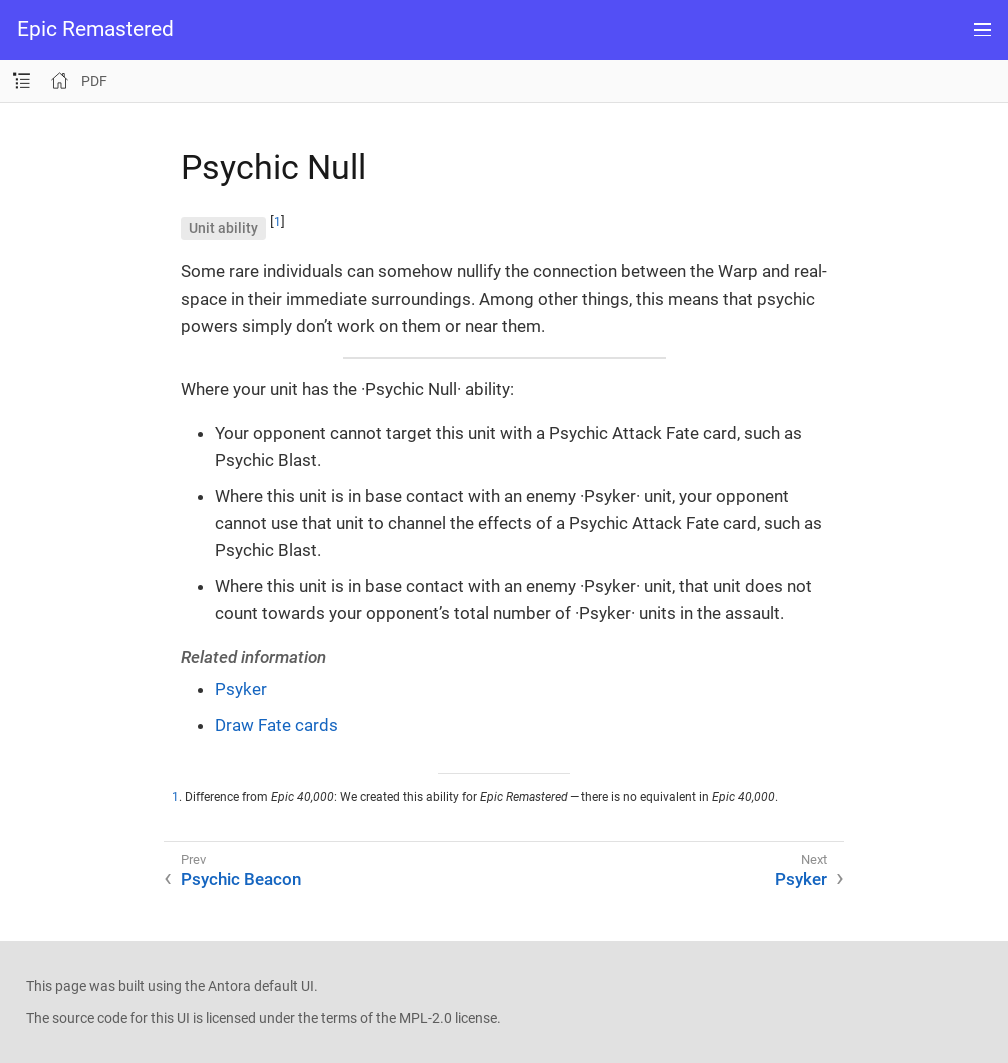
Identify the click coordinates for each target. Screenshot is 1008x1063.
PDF (94, 81)
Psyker (241, 689)
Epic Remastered (95, 29)
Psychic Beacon (241, 879)
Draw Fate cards (276, 725)
